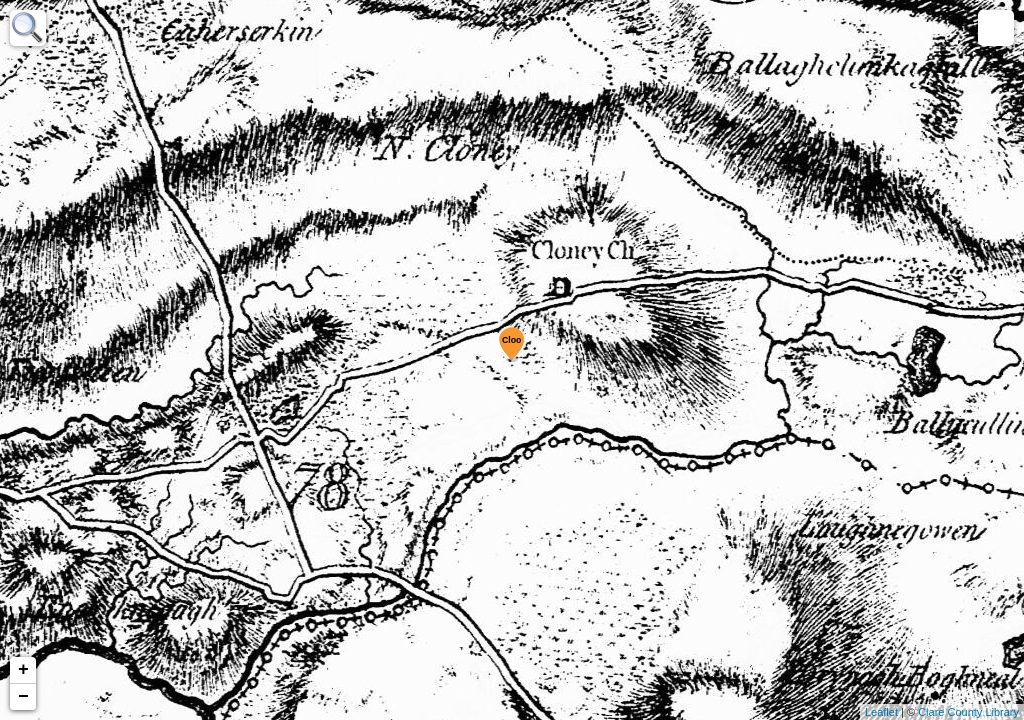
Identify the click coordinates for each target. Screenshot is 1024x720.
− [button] (23, 697)
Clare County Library (968, 712)
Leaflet (881, 712)
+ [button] (23, 670)
